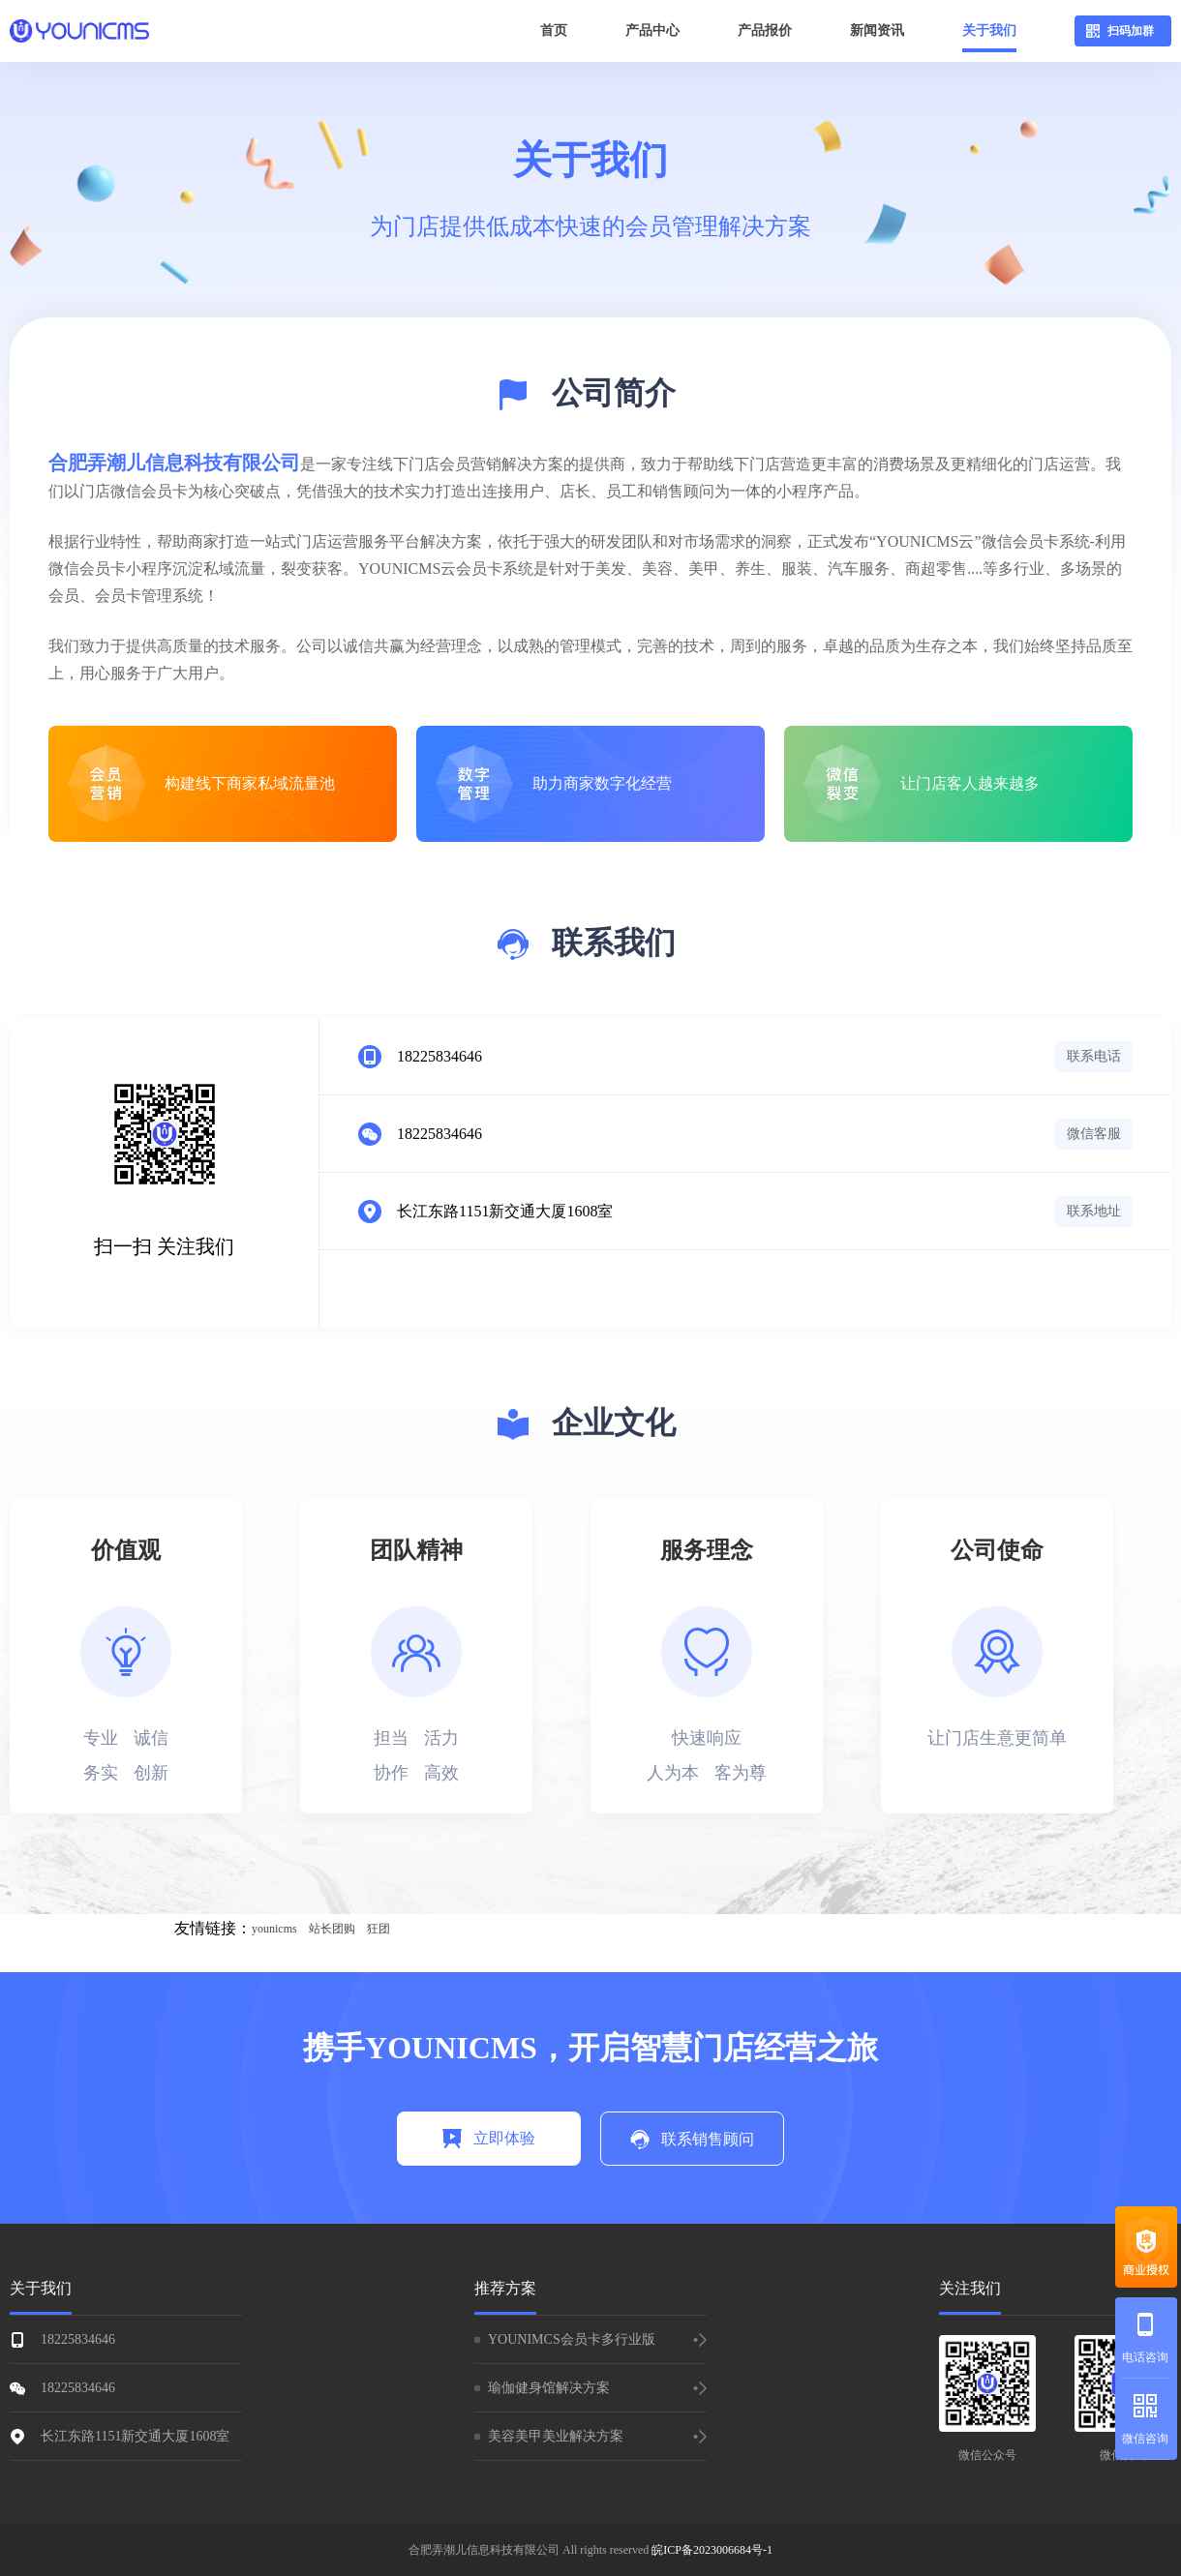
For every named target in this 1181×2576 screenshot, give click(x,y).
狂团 (378, 1928)
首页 (553, 30)
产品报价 (765, 30)
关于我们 (989, 30)
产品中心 (652, 30)
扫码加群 (1120, 31)
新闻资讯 (877, 30)
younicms (274, 1928)
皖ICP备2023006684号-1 (711, 2550)
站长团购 (332, 1928)
